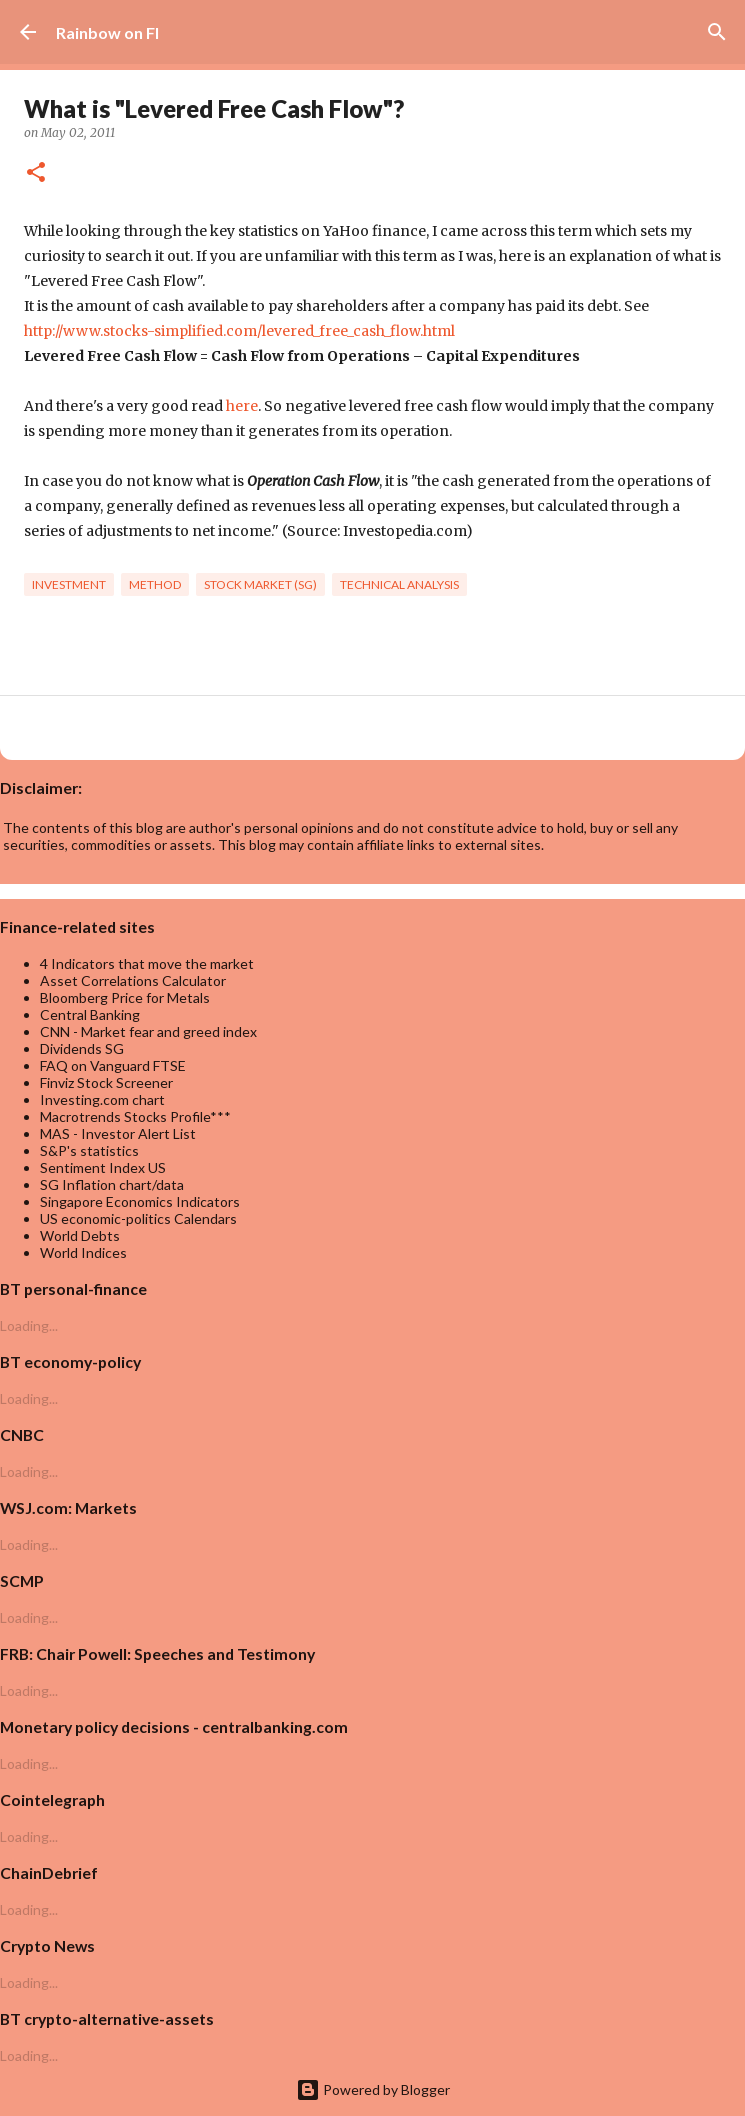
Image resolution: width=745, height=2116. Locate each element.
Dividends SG (82, 1048)
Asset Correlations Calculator (133, 980)
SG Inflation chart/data (112, 1184)
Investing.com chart (102, 1099)
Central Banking (90, 1014)
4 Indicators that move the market (147, 963)
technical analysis (399, 584)
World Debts (80, 1235)
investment (69, 584)
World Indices (83, 1252)
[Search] (717, 32)
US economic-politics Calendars (138, 1218)
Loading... (29, 1325)
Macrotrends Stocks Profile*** (135, 1116)
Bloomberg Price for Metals (125, 997)
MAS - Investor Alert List (118, 1133)
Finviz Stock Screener (106, 1082)
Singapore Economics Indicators (140, 1201)
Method (155, 584)
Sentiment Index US (103, 1167)
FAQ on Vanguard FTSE (113, 1065)
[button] (36, 173)
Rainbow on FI (107, 32)
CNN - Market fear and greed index (148, 1031)
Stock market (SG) (260, 584)
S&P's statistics (89, 1150)
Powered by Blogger (373, 2089)
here (242, 406)
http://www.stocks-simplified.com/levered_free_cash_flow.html (239, 331)
